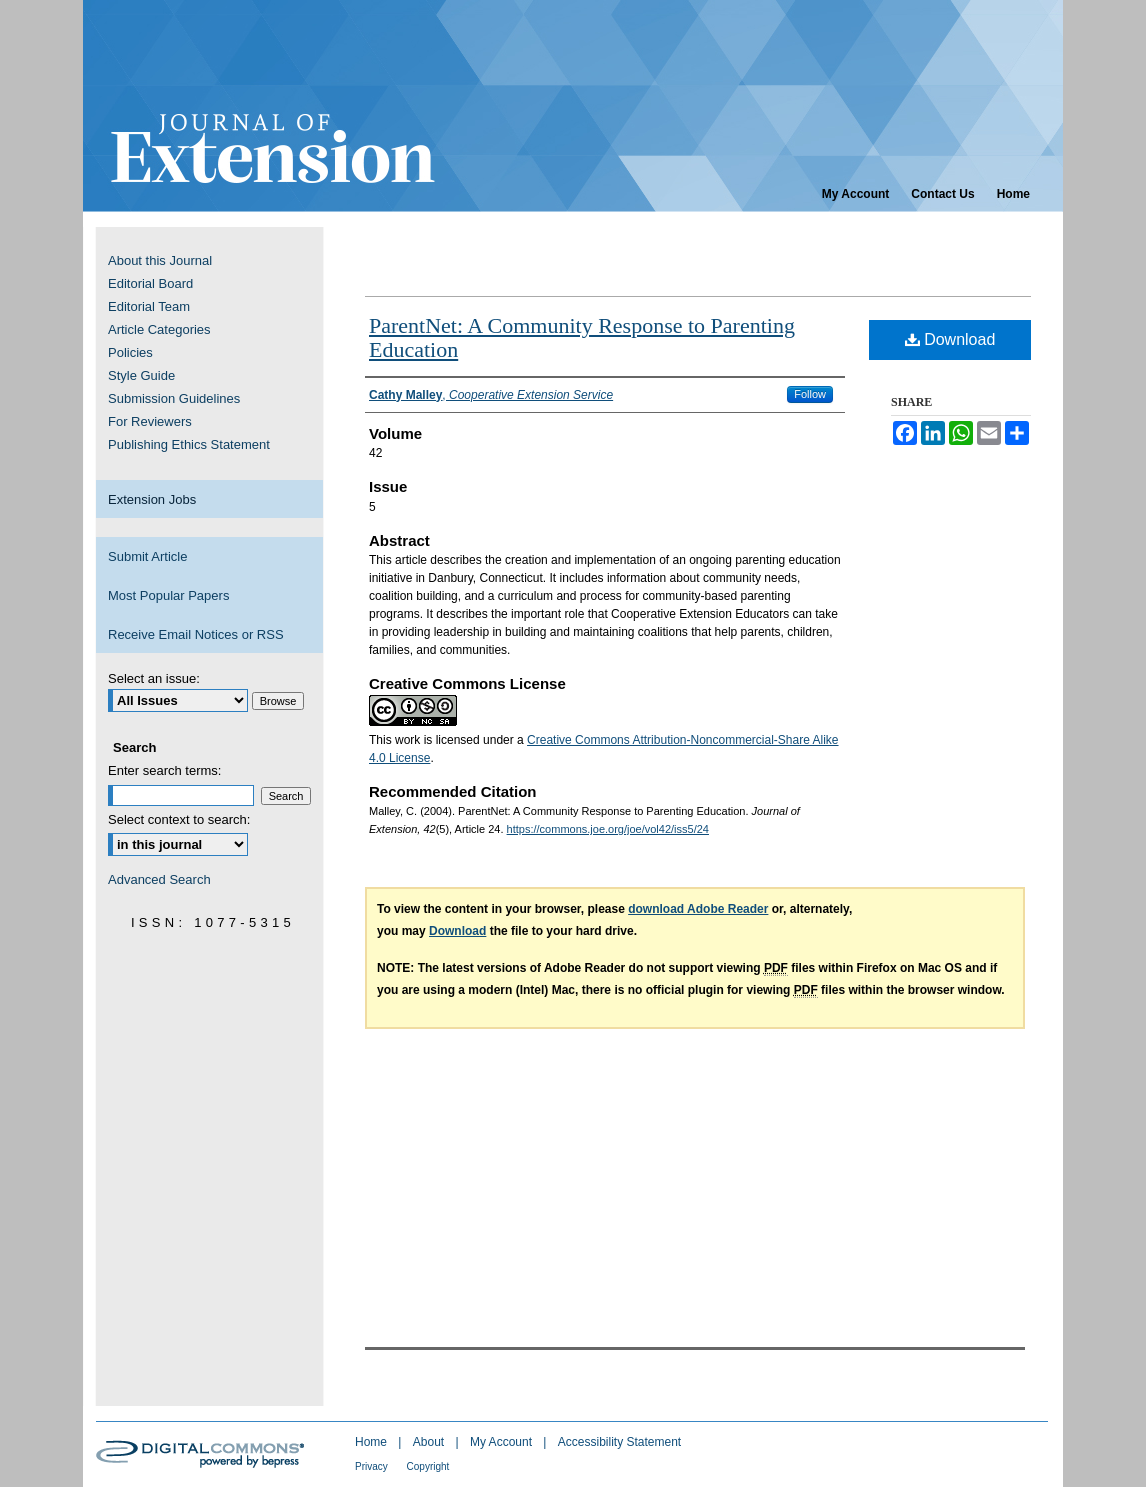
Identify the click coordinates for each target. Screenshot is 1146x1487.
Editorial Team (149, 306)
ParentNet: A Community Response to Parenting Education (582, 337)
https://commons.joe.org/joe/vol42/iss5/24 (608, 829)
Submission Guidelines (174, 398)
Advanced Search (159, 879)
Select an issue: (154, 678)
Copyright (428, 1466)
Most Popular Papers (168, 595)
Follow (810, 394)
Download (950, 339)
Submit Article (147, 556)
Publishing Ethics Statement (189, 444)
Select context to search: (179, 819)
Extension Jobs (152, 499)
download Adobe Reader (698, 909)
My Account (502, 1442)
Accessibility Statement (619, 1442)
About (430, 1442)
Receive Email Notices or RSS (196, 634)
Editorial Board (150, 283)
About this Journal (160, 260)
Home (372, 1442)
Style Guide (141, 375)
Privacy (373, 1466)
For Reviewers (150, 421)
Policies (130, 352)
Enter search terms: (164, 770)
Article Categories (159, 329)
